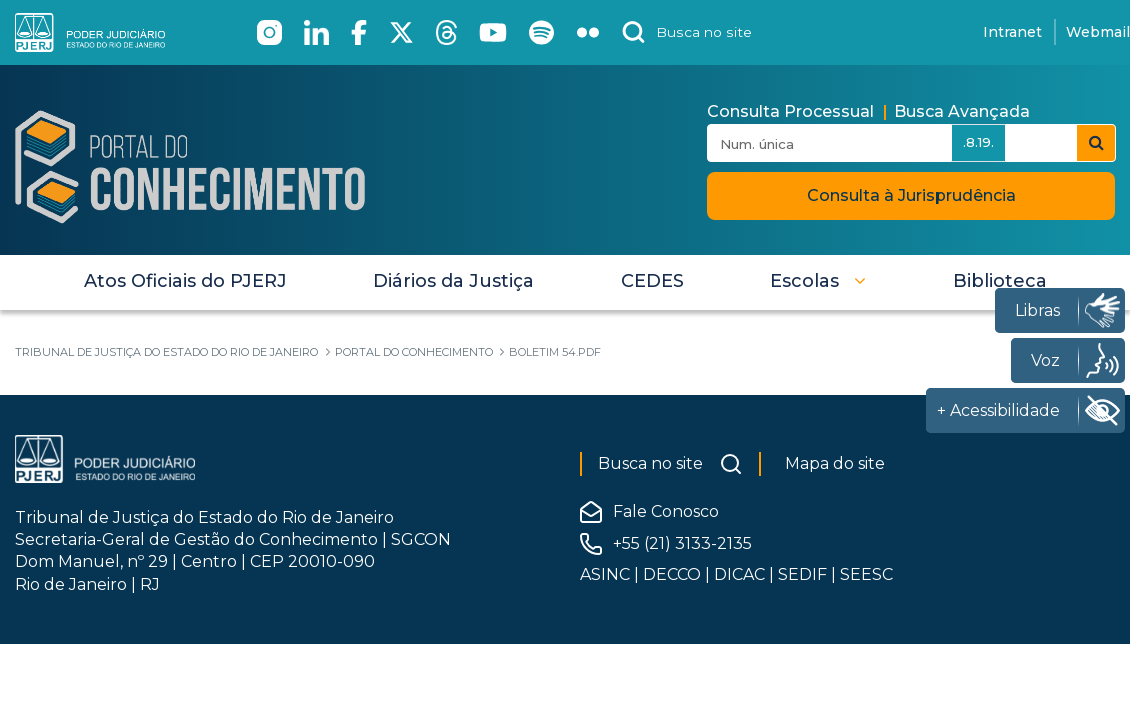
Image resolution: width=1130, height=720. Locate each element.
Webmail (1098, 32)
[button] (818, 281)
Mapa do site (835, 463)
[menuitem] (185, 281)
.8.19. (978, 142)
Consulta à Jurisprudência (911, 195)
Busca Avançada (962, 111)
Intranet (1012, 32)
